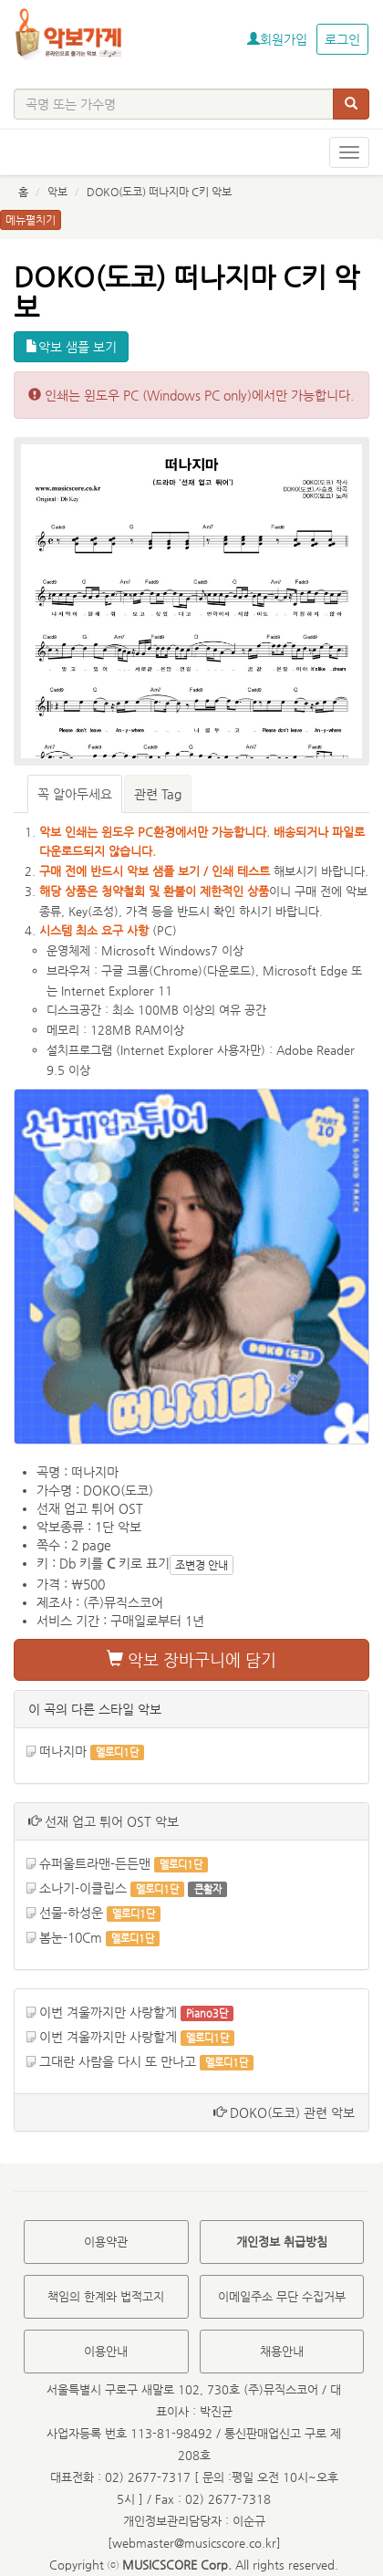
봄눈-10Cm (70, 1937)
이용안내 (106, 2351)
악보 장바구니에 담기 (191, 1659)
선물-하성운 (71, 1912)
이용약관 (106, 2241)
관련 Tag (157, 794)
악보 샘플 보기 (71, 346)
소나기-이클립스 (83, 1888)
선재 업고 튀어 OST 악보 (103, 1821)
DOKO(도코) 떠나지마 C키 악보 (159, 191)
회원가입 (277, 39)
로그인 (342, 39)
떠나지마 (63, 1751)
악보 (57, 191)
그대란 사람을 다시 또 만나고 (117, 2061)
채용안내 (282, 2351)
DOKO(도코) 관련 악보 (284, 2112)
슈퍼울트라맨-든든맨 (94, 1863)
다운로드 (229, 970)
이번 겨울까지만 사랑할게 (108, 2012)
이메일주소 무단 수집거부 (282, 2296)
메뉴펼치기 (30, 220)
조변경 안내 (201, 1565)
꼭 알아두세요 (74, 794)
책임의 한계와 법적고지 (105, 2296)
